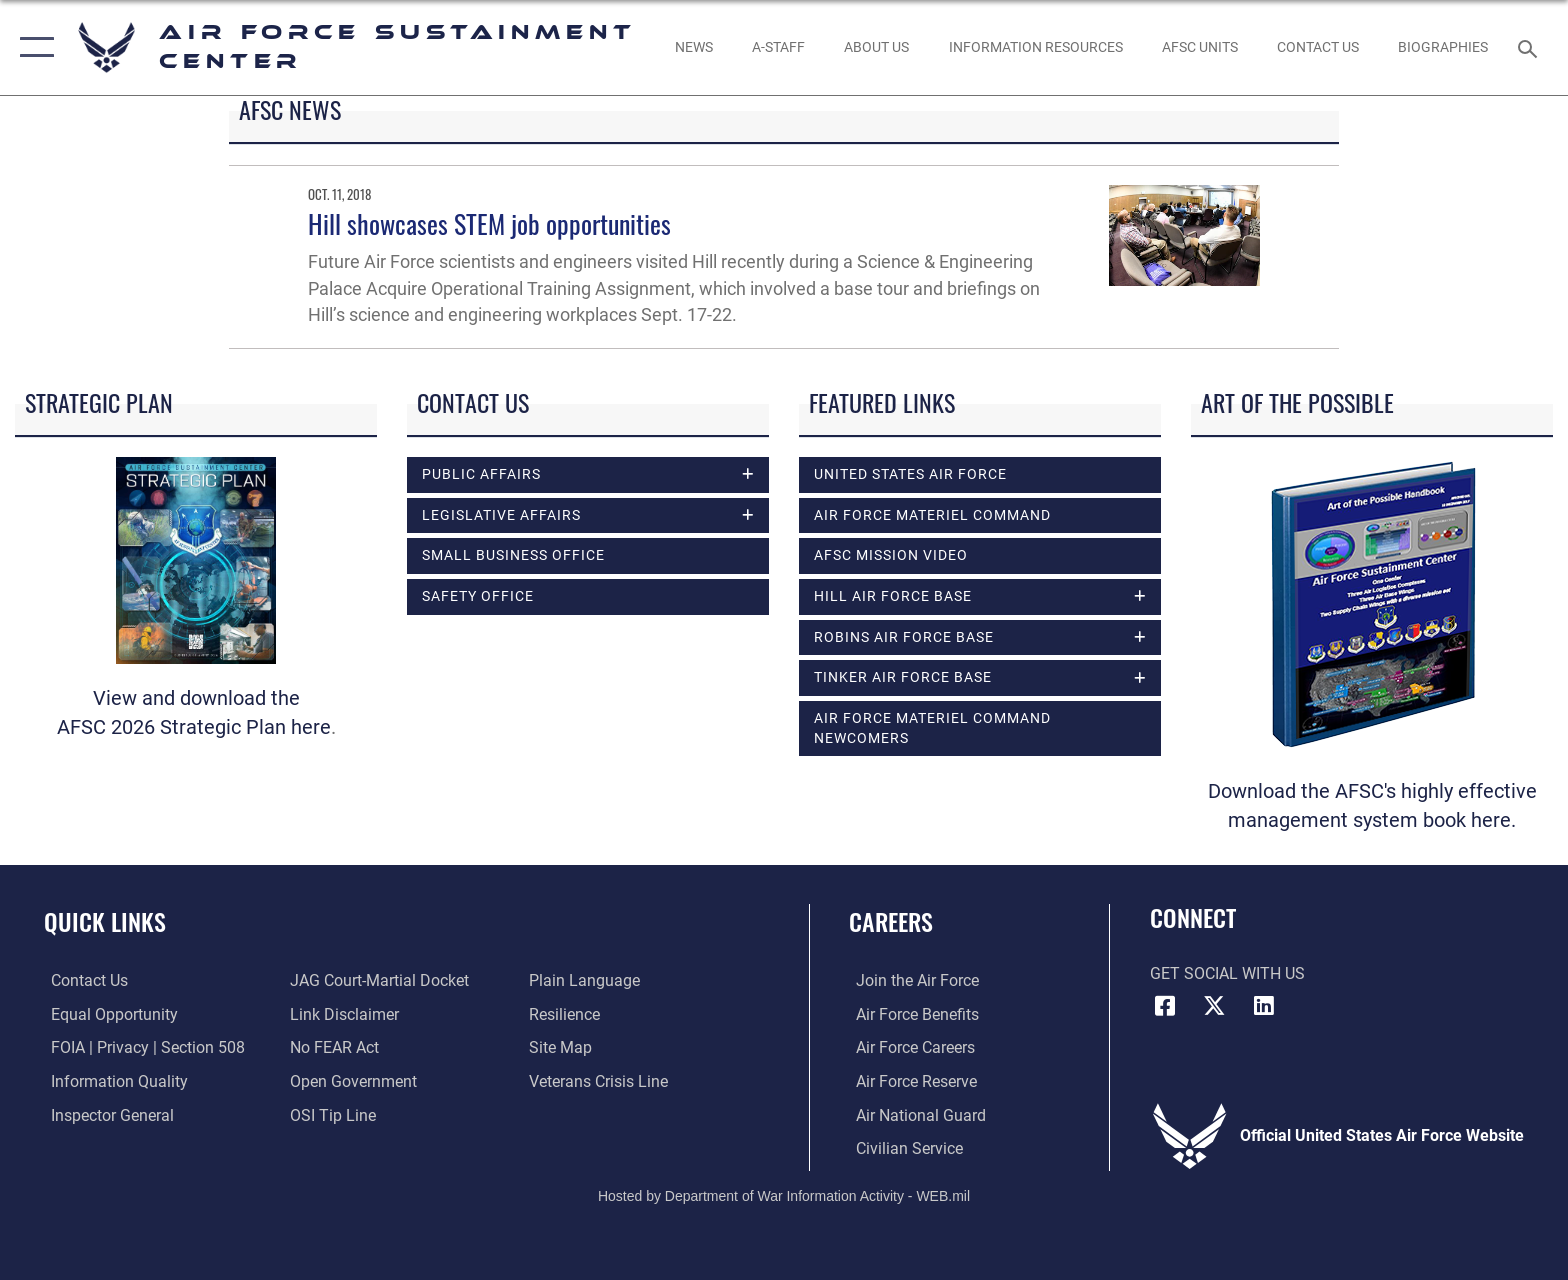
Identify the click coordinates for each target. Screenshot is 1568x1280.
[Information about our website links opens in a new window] (342, 1014)
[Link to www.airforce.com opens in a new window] (910, 980)
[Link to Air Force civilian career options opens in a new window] (902, 1147)
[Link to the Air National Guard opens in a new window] (914, 1114)
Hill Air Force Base (893, 597)
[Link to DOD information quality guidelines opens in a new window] (112, 1080)
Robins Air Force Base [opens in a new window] (904, 638)
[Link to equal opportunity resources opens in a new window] (107, 1014)
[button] (32, 47)
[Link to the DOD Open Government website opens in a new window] (351, 1080)
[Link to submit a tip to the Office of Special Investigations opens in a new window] (331, 1114)
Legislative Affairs (501, 516)
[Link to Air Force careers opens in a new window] (908, 1047)
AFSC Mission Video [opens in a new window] (891, 555)
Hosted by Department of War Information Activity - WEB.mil (784, 1195)
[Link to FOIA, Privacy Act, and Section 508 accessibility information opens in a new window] (141, 1047)
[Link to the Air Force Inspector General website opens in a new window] (105, 1114)
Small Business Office (513, 557)
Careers (891, 921)
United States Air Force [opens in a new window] (910, 474)
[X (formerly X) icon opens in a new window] (1214, 1006)
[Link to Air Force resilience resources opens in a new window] (566, 1014)
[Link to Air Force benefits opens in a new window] (910, 1014)
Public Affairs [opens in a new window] (481, 475)
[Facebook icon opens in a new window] (1165, 1006)
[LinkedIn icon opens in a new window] (1264, 1006)
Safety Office (478, 598)
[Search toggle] (1530, 47)
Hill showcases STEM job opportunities (489, 223)
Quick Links (105, 921)
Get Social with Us (1227, 973)
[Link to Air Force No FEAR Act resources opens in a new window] (332, 1047)
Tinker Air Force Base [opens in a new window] (903, 680)
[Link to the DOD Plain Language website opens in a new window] (586, 980)
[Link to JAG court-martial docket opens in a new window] (377, 980)
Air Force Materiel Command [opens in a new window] (932, 515)
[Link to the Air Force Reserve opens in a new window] (909, 1080)
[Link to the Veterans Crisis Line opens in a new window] (600, 1080)
